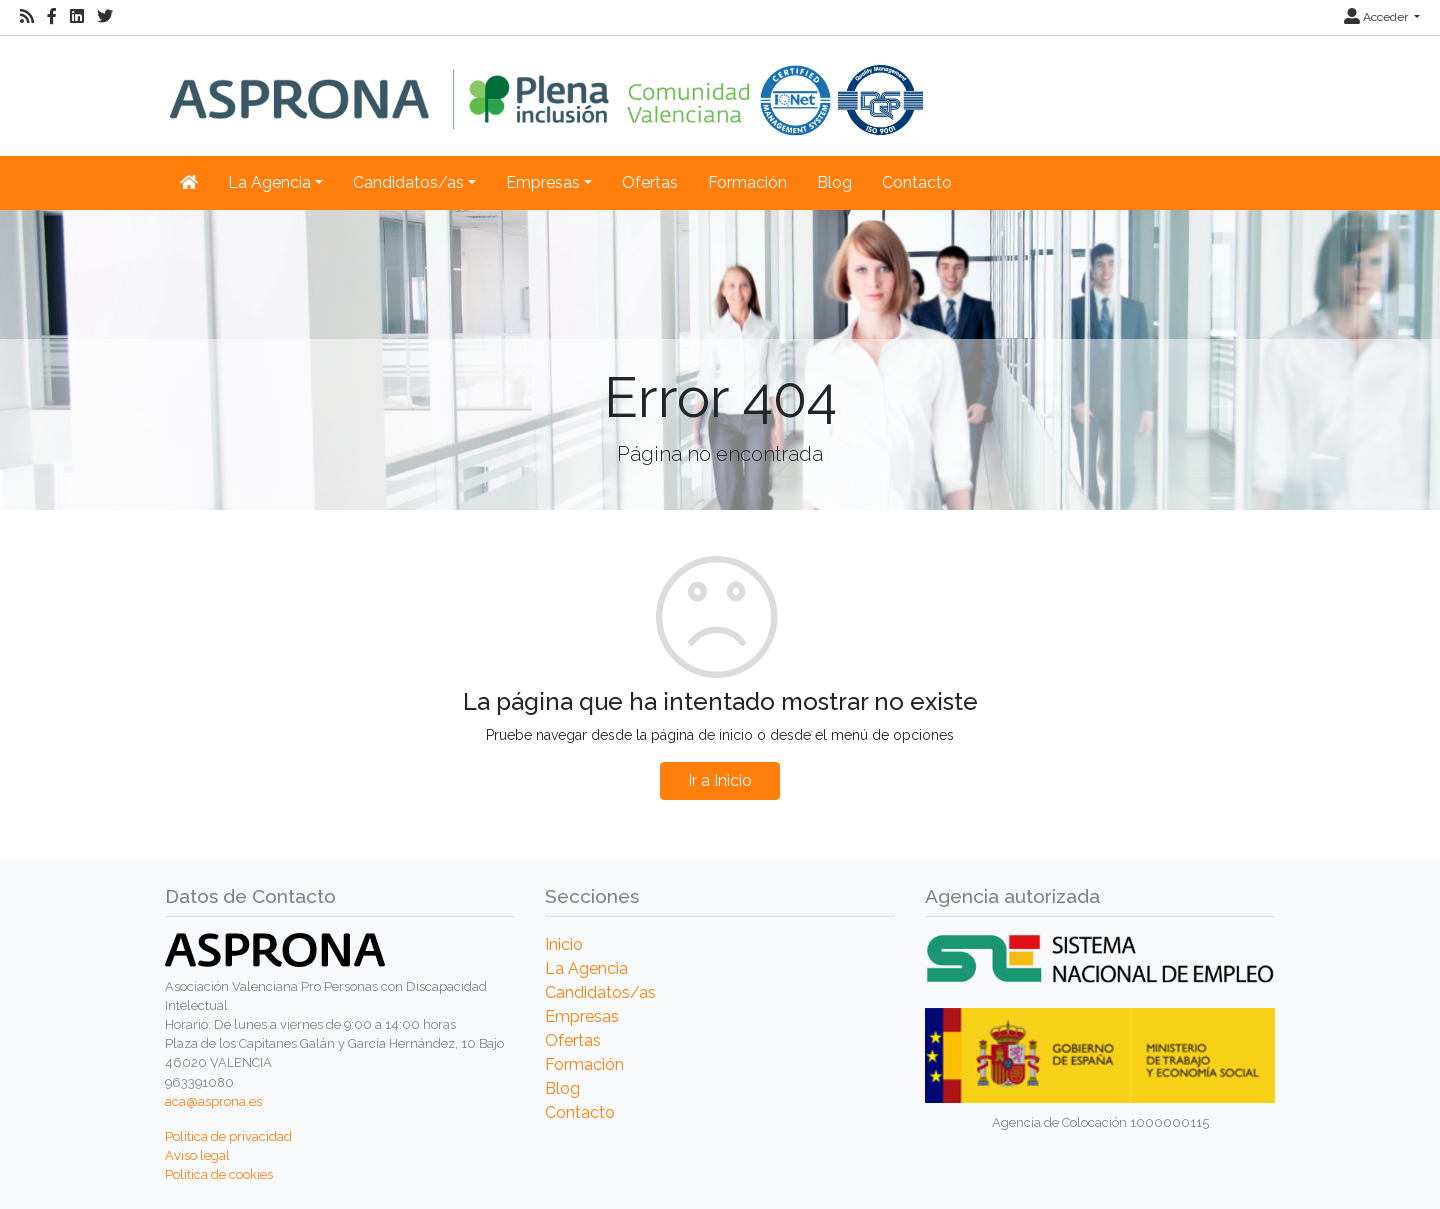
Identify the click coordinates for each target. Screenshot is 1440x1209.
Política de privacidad (228, 1136)
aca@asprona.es (213, 1101)
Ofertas (650, 182)
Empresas (582, 1016)
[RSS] (27, 17)
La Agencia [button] (269, 182)
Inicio (564, 944)
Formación (747, 182)
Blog (834, 182)
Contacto (917, 182)
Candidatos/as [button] (408, 182)
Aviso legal (197, 1155)
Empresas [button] (543, 182)
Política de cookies (219, 1174)
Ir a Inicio (720, 780)
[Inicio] (546, 85)
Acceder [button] (1377, 17)
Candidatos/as (600, 992)
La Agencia (586, 968)
